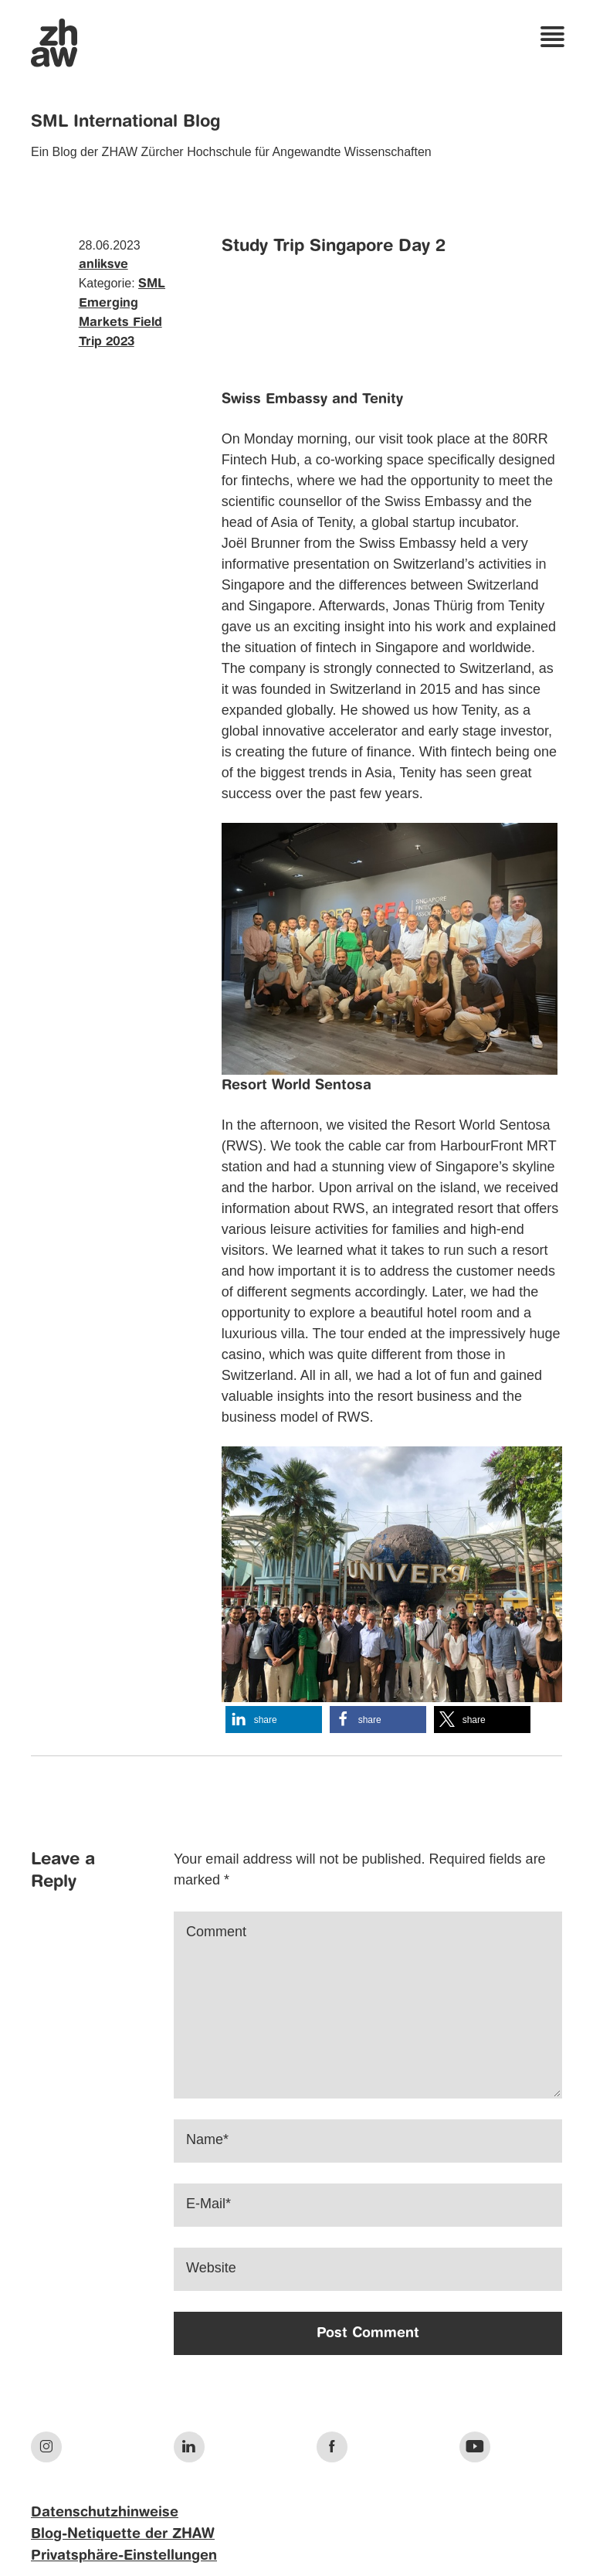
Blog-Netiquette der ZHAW (123, 2534)
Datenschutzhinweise (104, 2513)
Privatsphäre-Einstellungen (124, 2556)
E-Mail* (208, 2203)
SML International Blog (125, 122)
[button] (273, 1719)
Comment (216, 1931)
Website (211, 2267)
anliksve (103, 265)
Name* (207, 2139)
